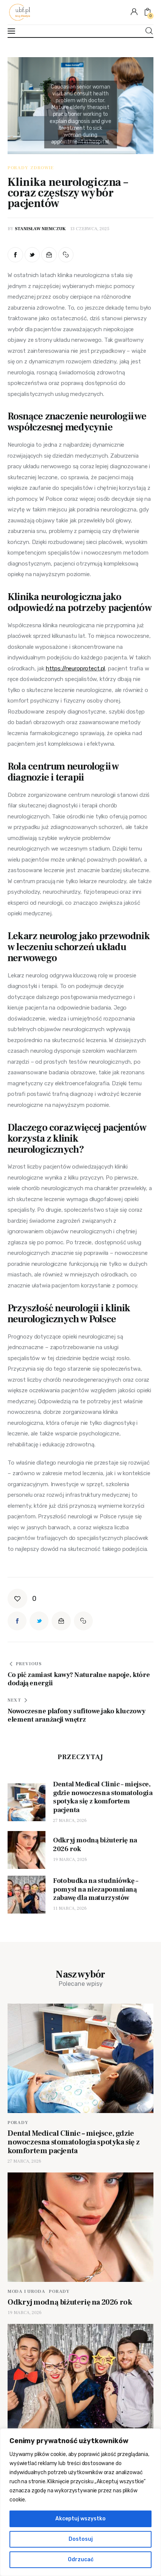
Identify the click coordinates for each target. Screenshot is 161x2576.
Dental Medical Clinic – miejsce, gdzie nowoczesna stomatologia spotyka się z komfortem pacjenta (73, 2142)
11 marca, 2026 (70, 1908)
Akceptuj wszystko (80, 2518)
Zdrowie (41, 168)
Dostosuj (81, 2539)
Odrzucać (81, 2559)
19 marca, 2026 (70, 1859)
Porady (18, 168)
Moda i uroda (26, 2291)
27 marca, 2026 (70, 1820)
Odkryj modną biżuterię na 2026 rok (70, 2302)
